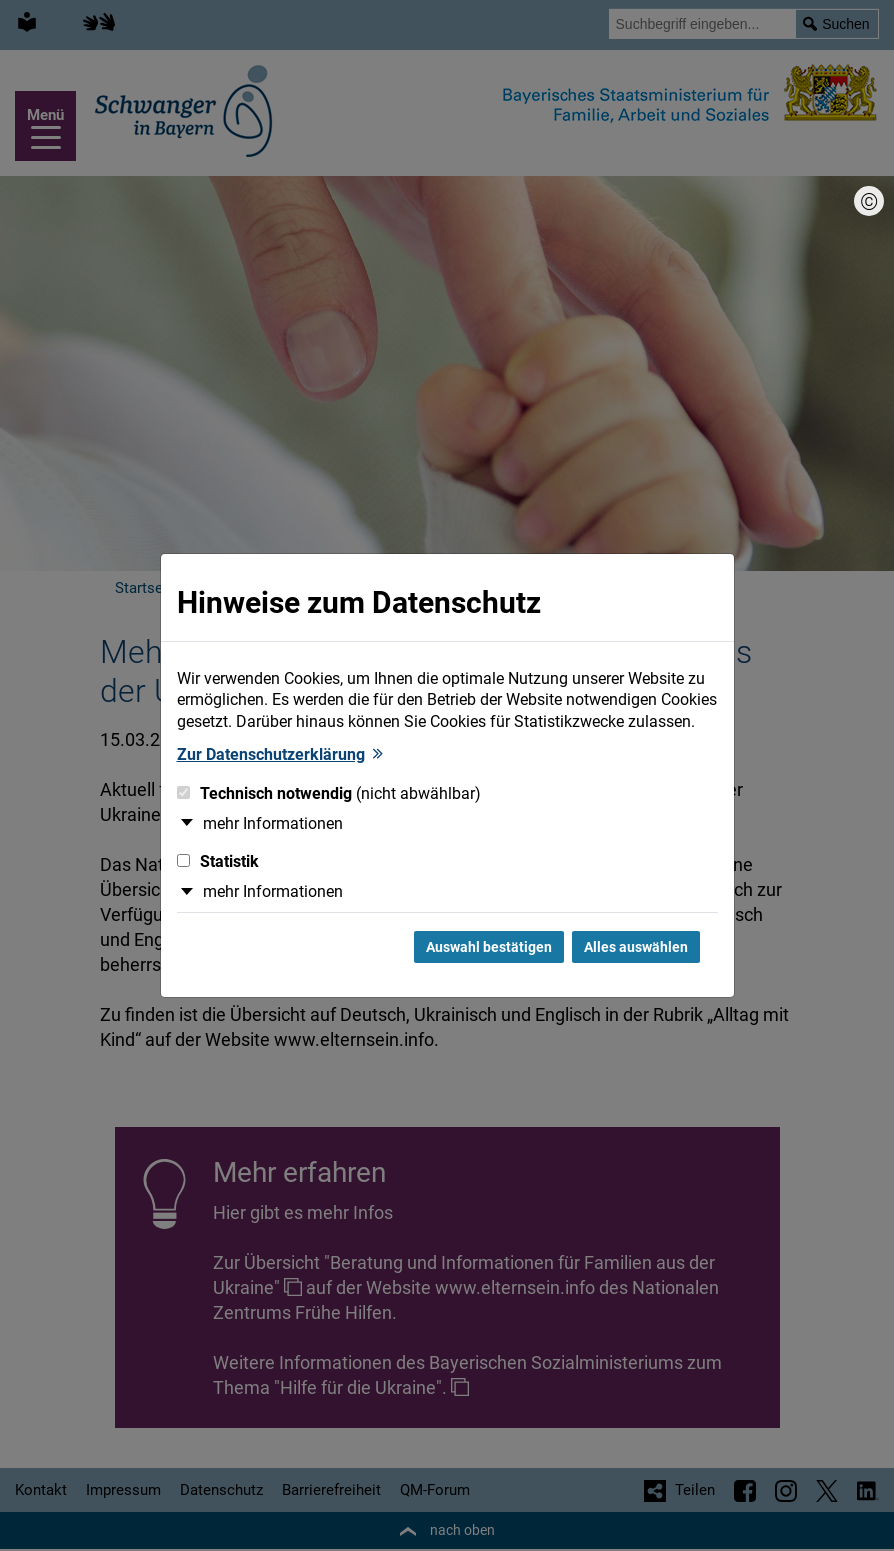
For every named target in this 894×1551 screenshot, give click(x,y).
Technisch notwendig (329, 793)
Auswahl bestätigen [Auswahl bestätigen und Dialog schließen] (489, 947)
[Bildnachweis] (869, 201)
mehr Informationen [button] (273, 823)
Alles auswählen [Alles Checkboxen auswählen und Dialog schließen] (636, 947)
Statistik (218, 861)
